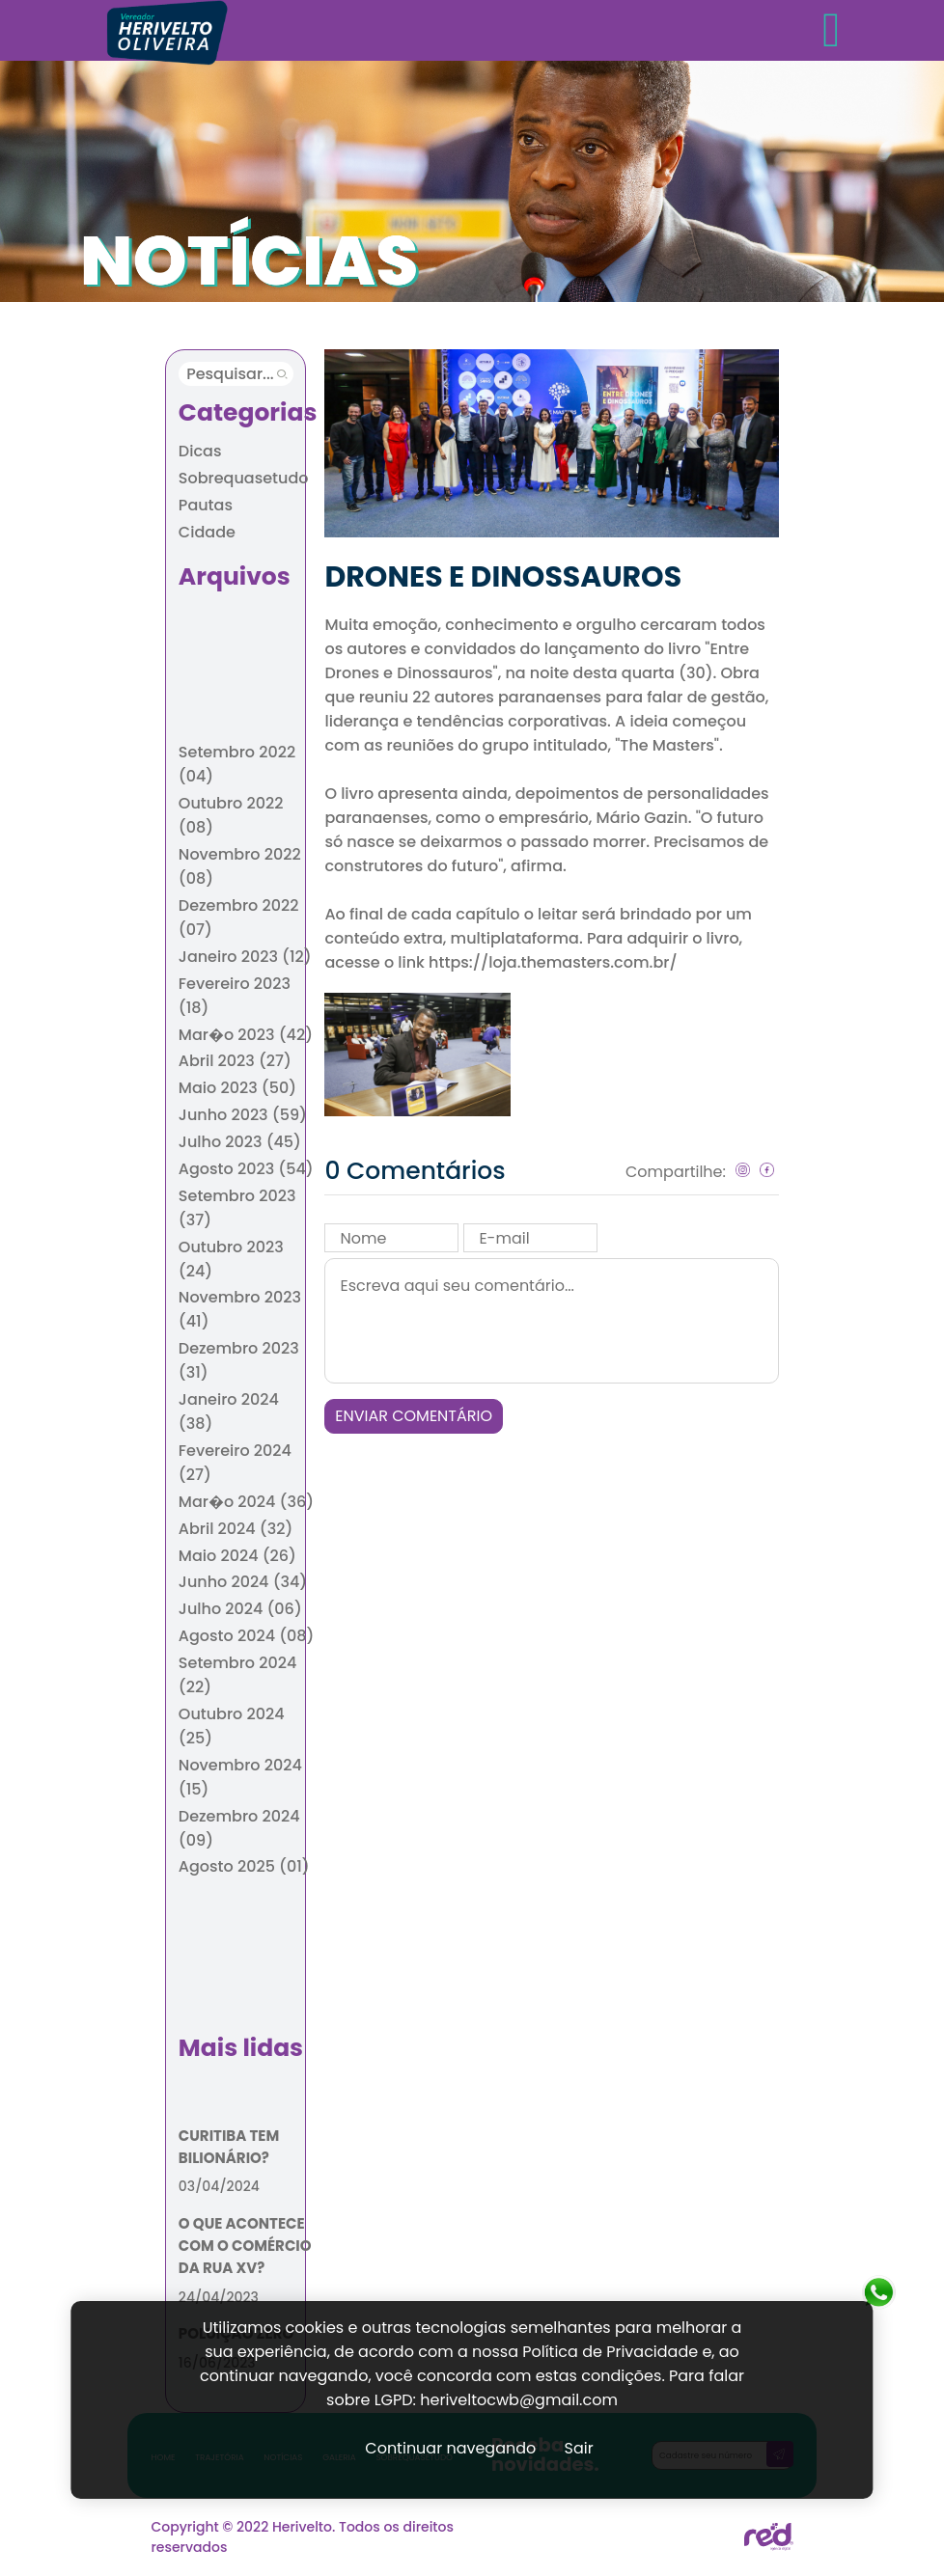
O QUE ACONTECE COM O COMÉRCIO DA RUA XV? (245, 2245)
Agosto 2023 (246, 1169)
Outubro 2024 (232, 1726)
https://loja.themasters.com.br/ (553, 962)
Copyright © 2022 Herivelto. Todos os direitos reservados (302, 2537)
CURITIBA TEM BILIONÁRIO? (229, 2146)
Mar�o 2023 (246, 1035)
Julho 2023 (240, 1142)
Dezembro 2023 (239, 1360)
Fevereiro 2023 (235, 996)
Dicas (200, 451)
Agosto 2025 (244, 1866)
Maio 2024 (237, 1556)
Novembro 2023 (240, 1309)
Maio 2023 (237, 1088)
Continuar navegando (450, 2448)
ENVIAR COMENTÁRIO (413, 1416)
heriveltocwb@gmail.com (519, 2400)
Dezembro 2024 (239, 1828)
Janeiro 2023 (245, 956)
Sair (579, 2448)
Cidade (207, 532)
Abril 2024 (235, 1529)
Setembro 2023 (237, 1208)
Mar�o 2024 (246, 1502)
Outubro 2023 (231, 1259)
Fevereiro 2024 (235, 1462)
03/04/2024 (219, 2186)
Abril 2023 (235, 1061)
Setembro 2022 (237, 764)
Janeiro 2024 (229, 1411)
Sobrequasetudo (244, 478)
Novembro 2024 (240, 1777)
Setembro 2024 (237, 1675)
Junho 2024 (243, 1582)
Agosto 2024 (247, 1636)
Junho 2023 (243, 1115)
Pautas (206, 505)
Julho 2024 (240, 1609)
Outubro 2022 (231, 815)
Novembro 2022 (240, 866)
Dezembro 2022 (239, 917)
